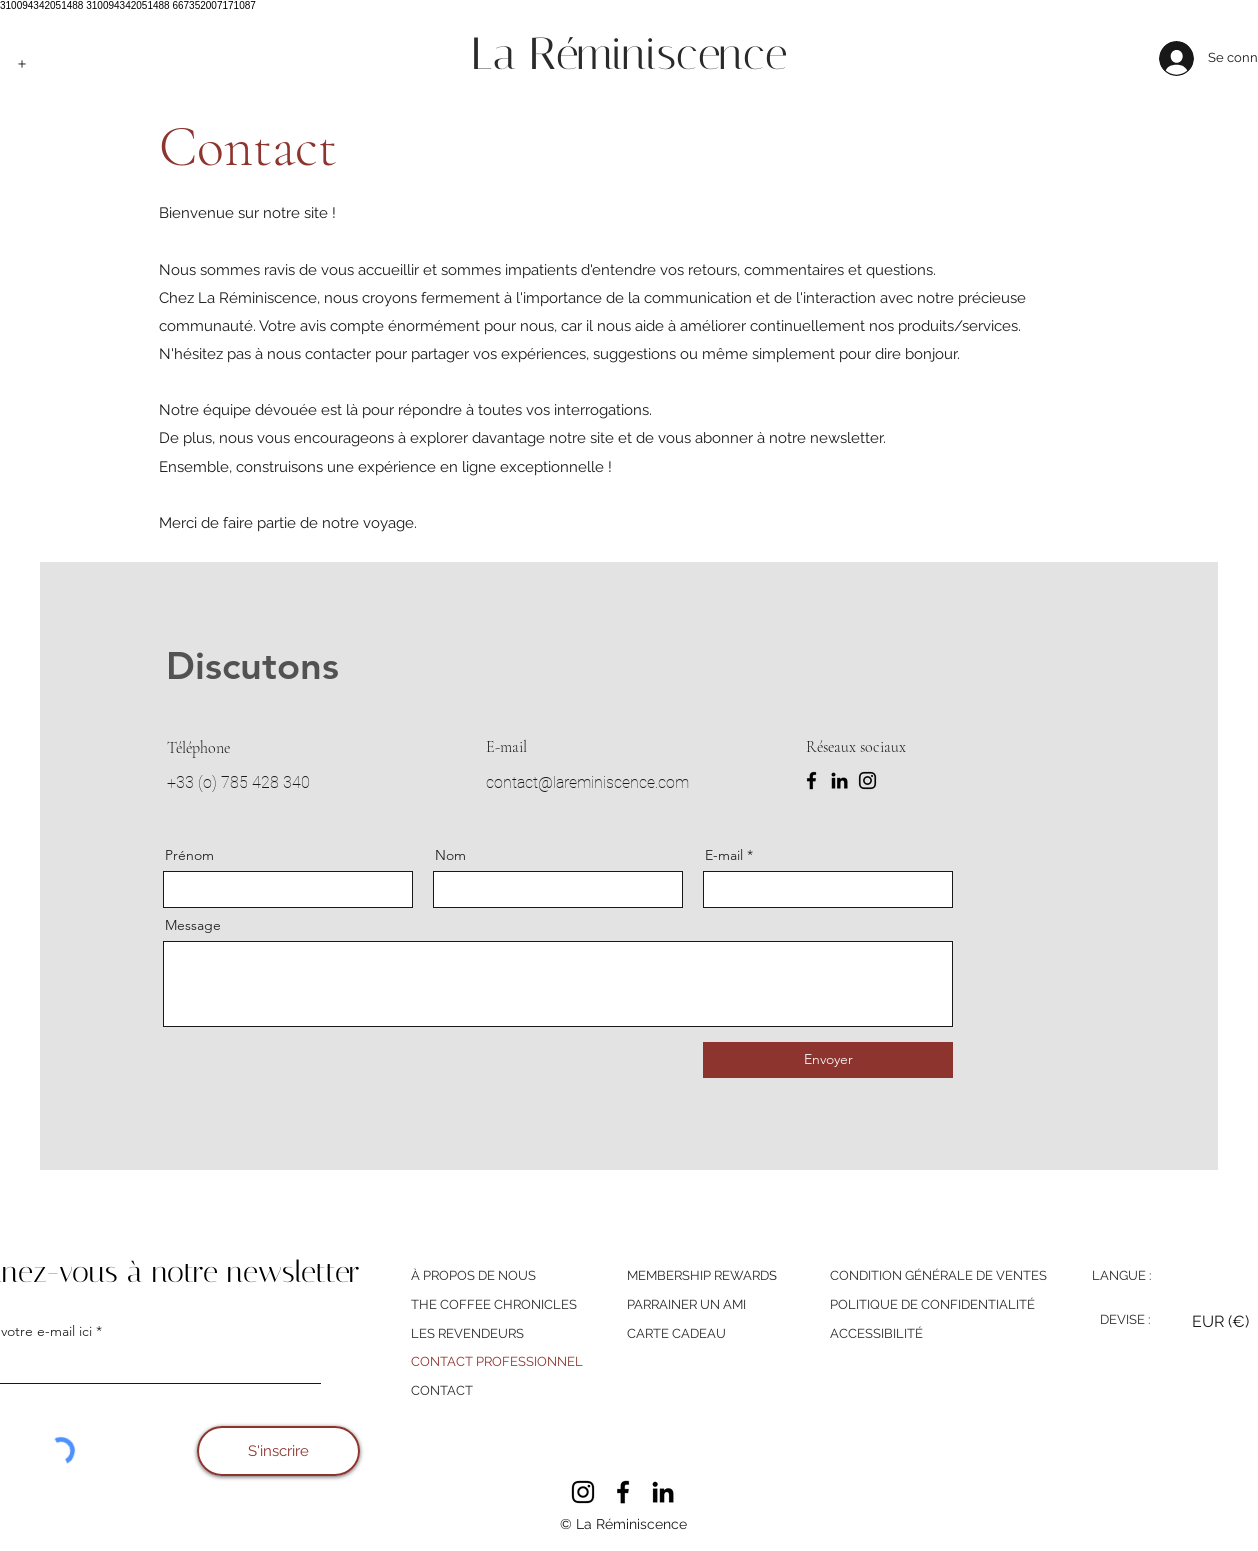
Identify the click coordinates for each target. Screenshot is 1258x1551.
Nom (450, 855)
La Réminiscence (629, 53)
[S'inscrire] (278, 1451)
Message (193, 925)
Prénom (189, 855)
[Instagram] (867, 780)
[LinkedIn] (839, 780)
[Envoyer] (828, 1060)
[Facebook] (811, 780)
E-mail (724, 855)
